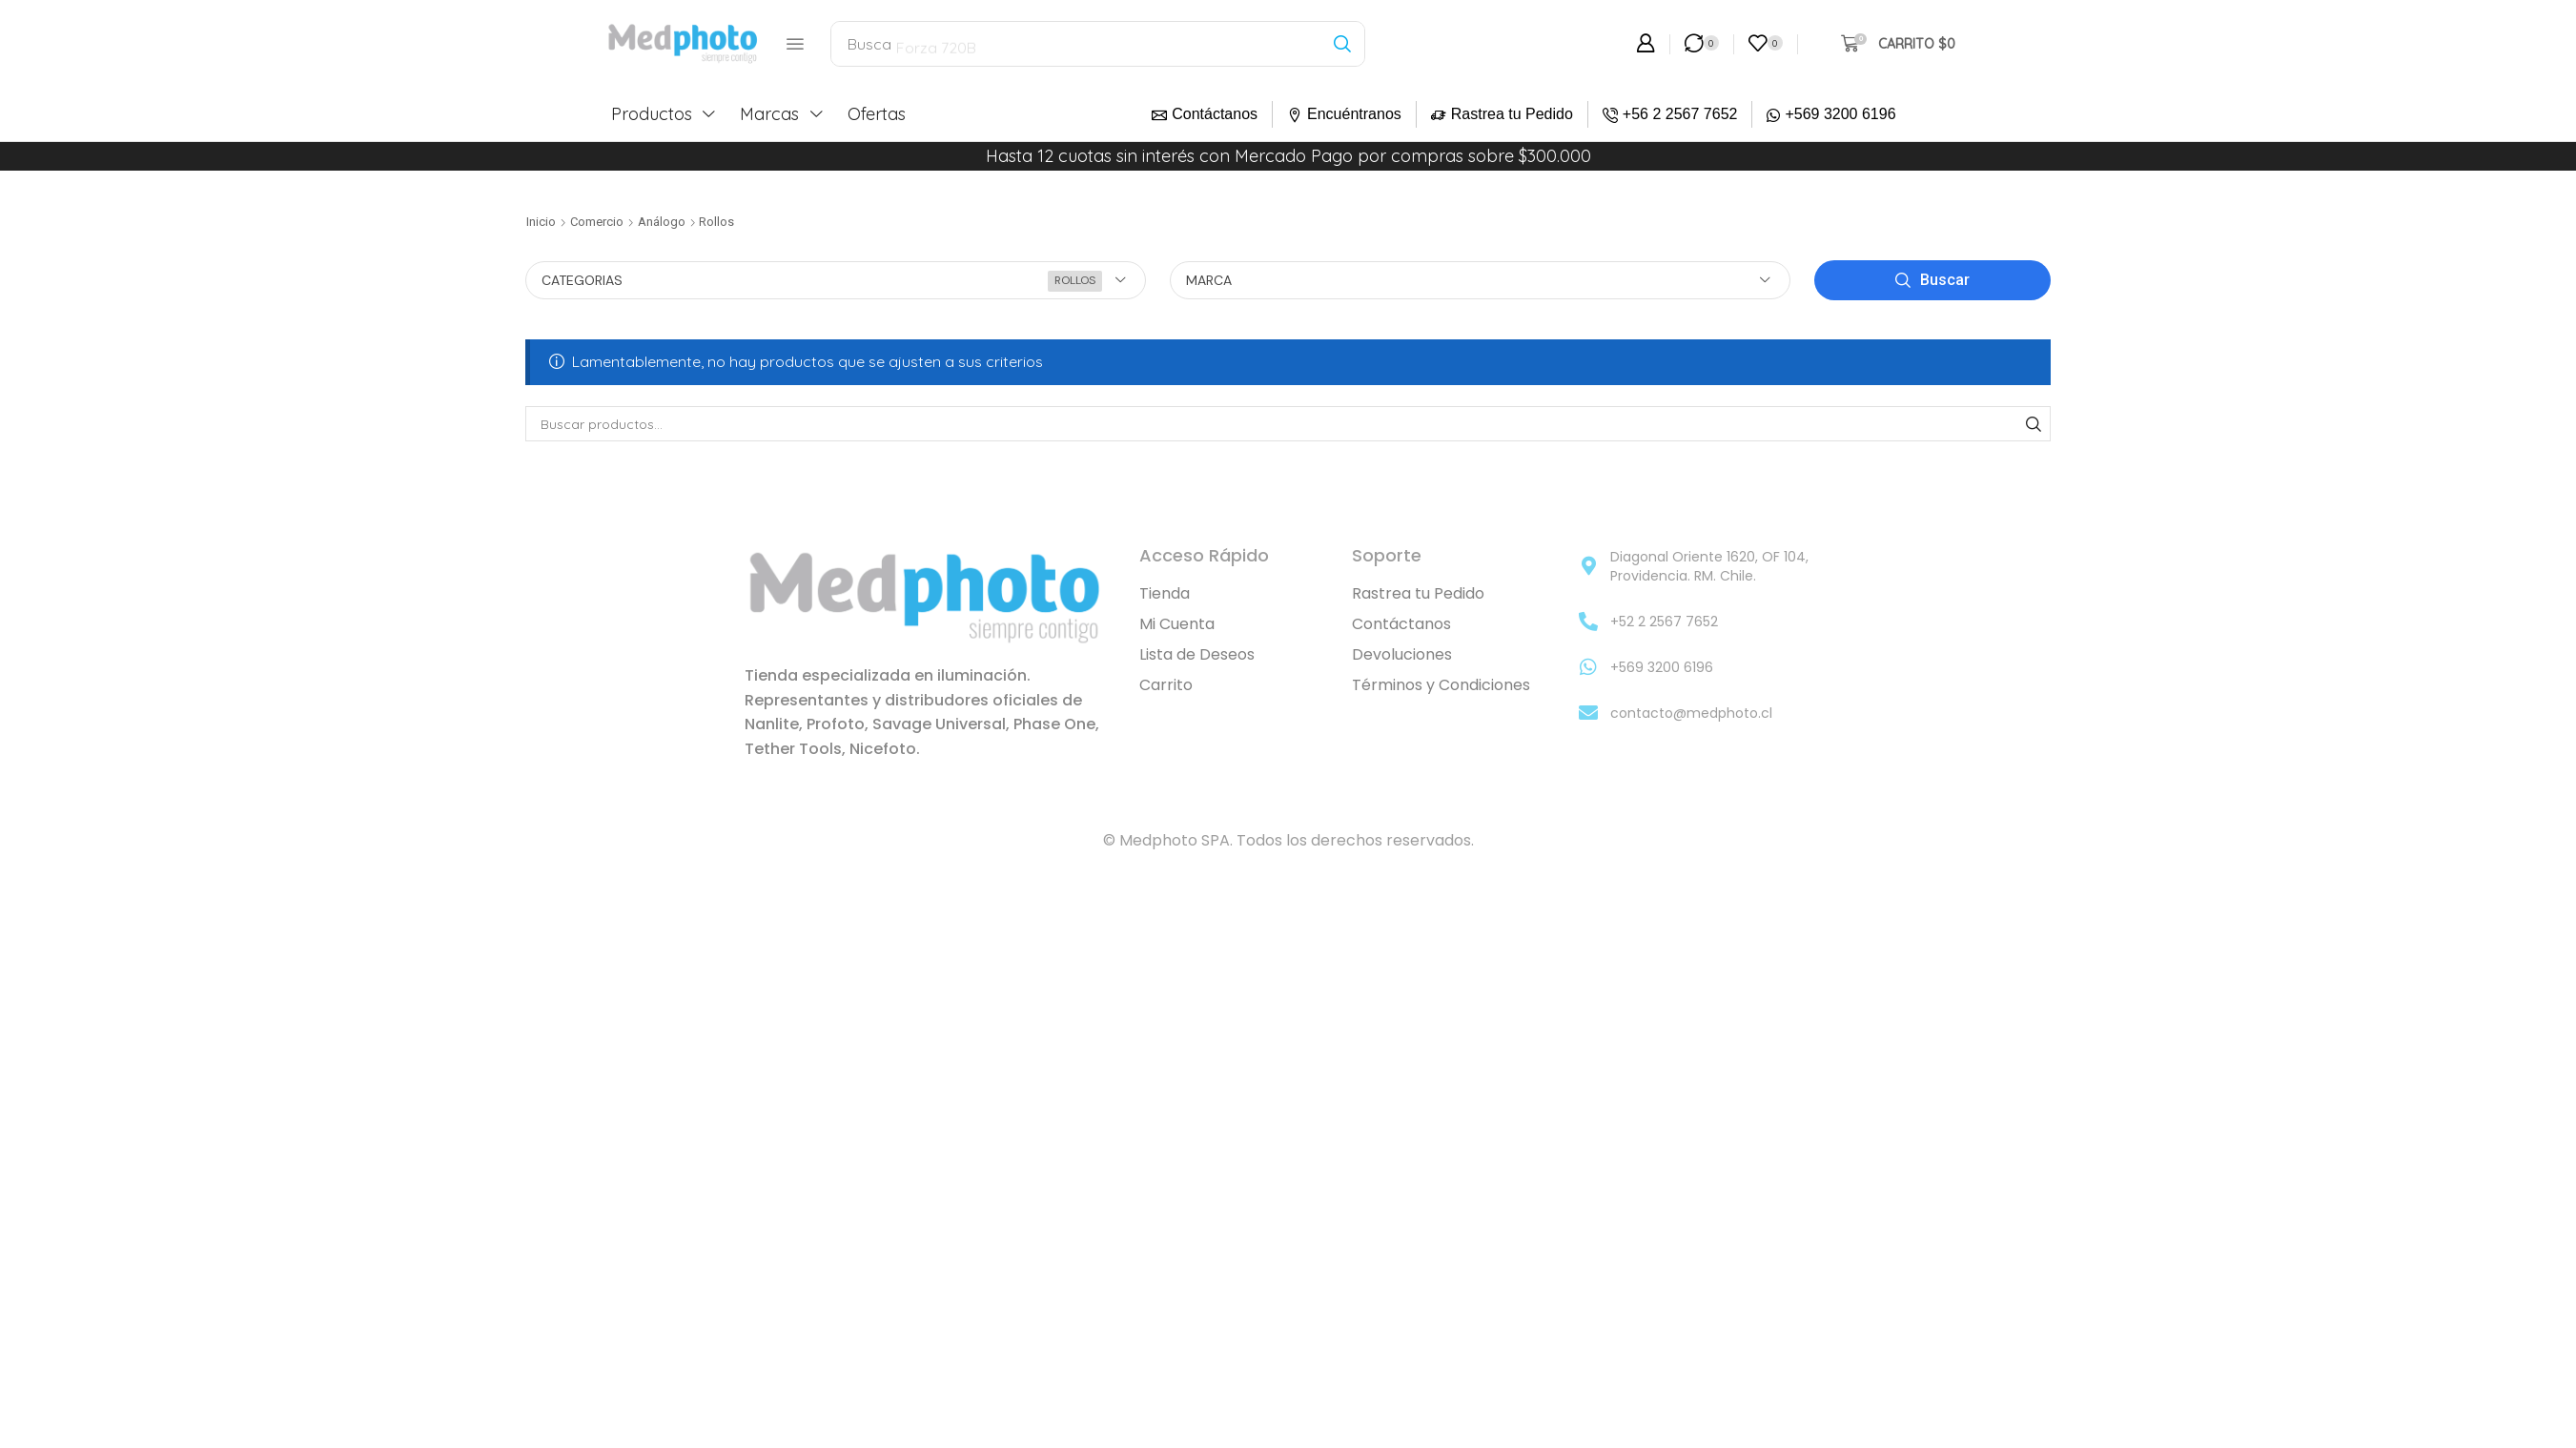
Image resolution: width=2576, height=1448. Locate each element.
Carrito (1166, 685)
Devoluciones (1402, 654)
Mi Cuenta (1177, 624)
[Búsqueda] (1341, 44)
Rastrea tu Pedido (1512, 114)
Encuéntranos (1354, 114)
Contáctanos (1214, 114)
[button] (795, 44)
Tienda (1164, 593)
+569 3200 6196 (1840, 114)
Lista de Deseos (1197, 654)
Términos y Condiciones (1441, 685)
